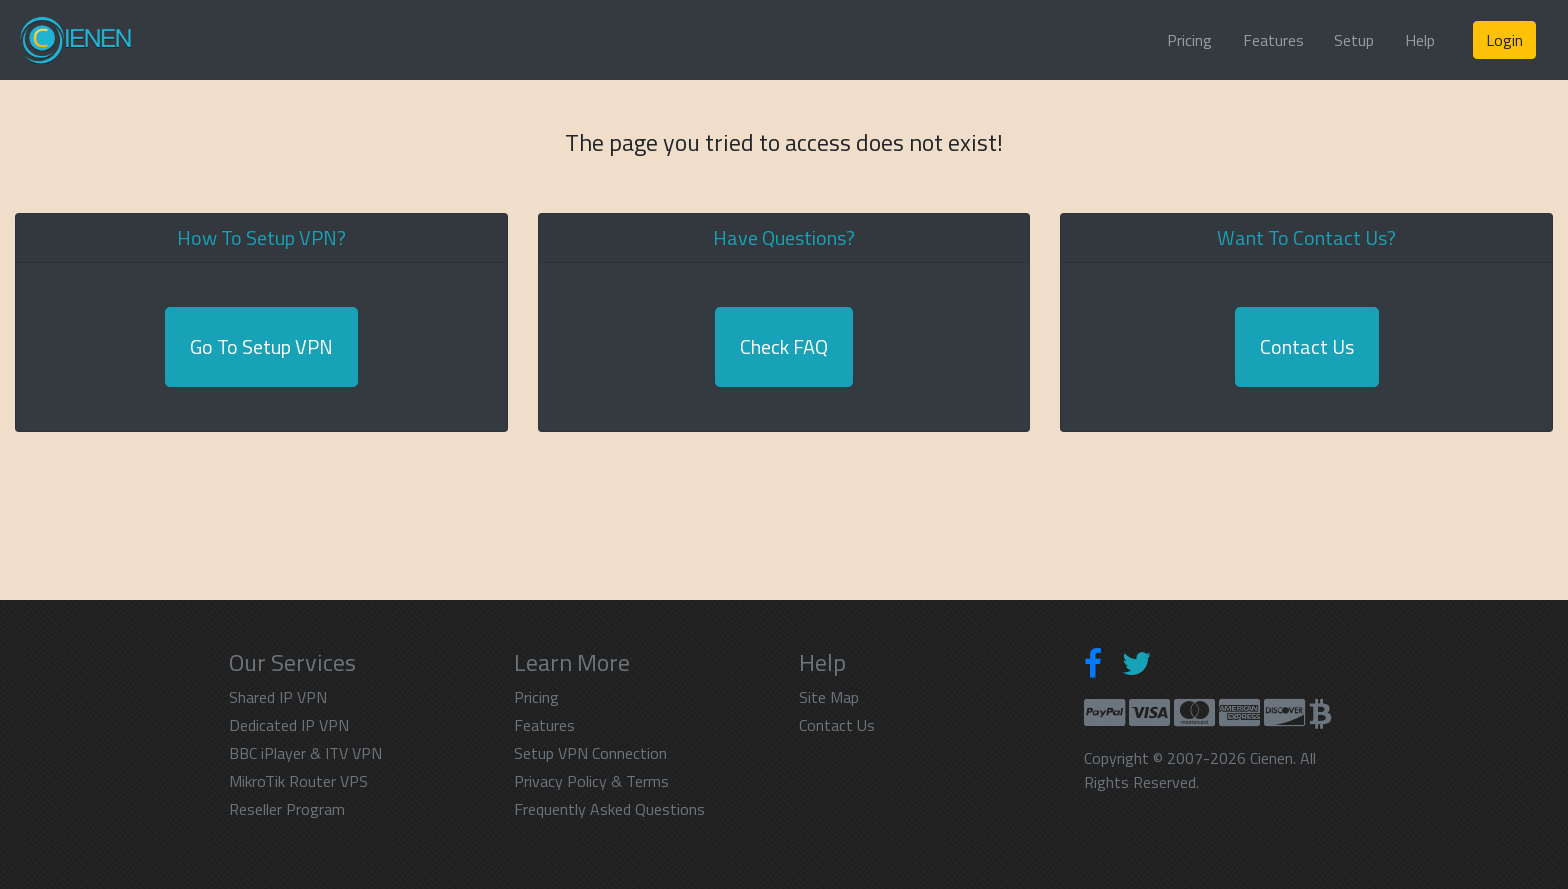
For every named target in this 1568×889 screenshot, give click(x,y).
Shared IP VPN (278, 697)
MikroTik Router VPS (298, 781)
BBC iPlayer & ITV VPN (305, 753)
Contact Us (1307, 346)
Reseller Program (287, 809)
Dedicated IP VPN (289, 725)
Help (1420, 40)
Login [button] (1504, 40)
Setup (1354, 40)
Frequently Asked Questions (609, 809)
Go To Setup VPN (261, 346)
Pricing (1189, 40)
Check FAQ (784, 346)
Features (1273, 40)
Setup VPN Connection (590, 753)
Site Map (829, 697)
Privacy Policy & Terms (591, 781)
